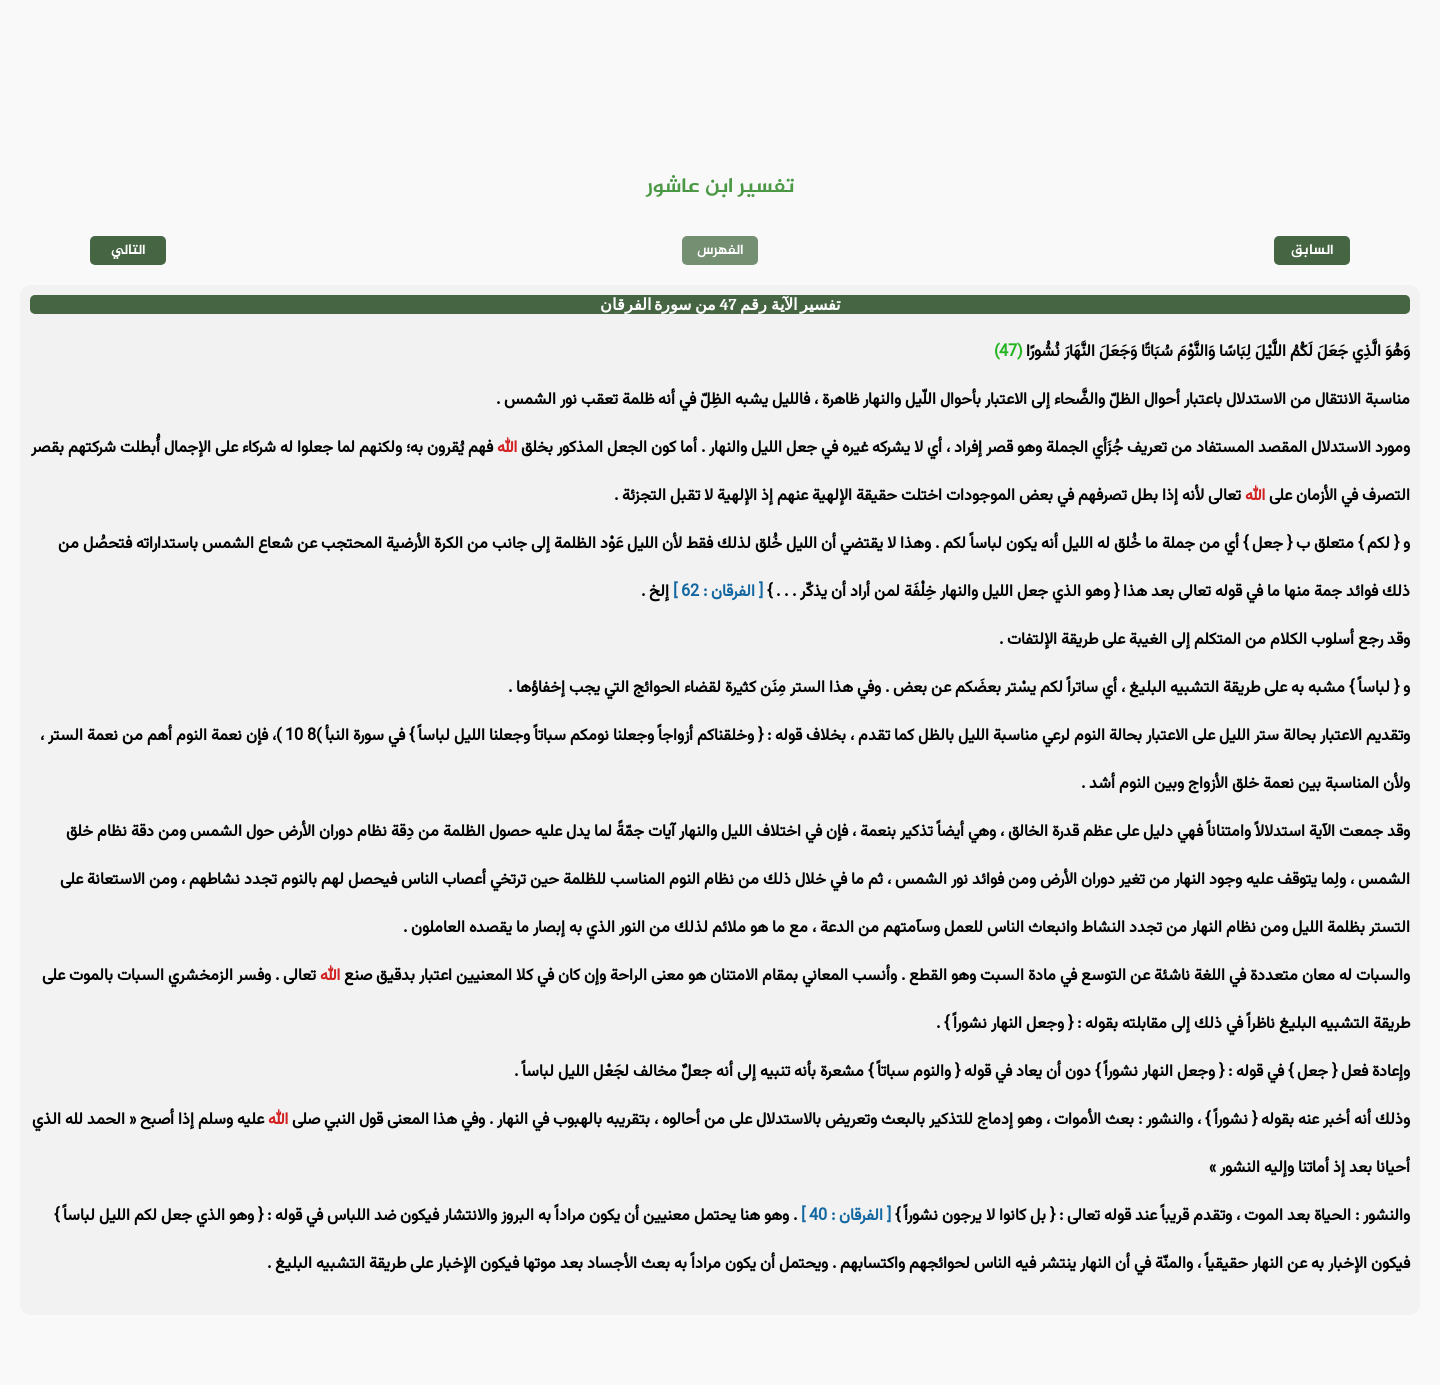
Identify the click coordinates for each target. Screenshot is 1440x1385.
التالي (128, 250)
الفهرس (720, 250)
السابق (1312, 250)
